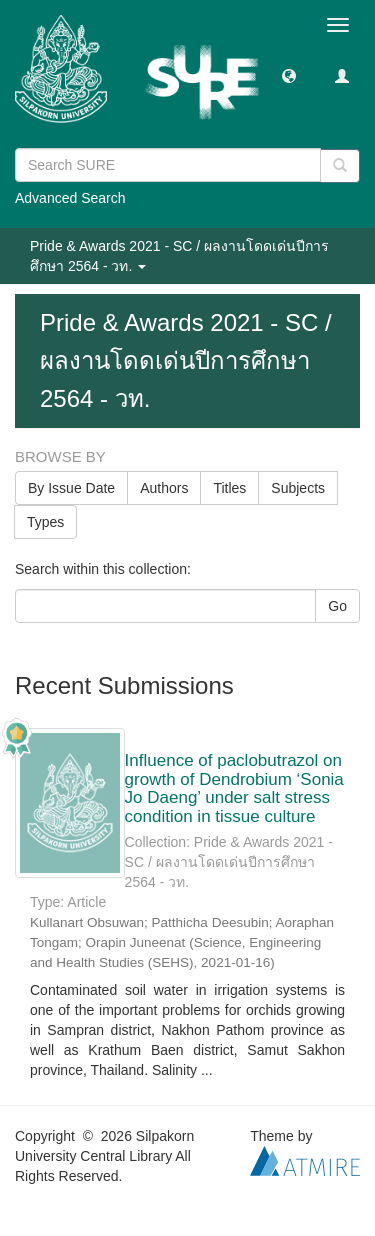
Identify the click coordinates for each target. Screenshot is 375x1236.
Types (45, 522)
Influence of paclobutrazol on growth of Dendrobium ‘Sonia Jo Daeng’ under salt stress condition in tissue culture (234, 788)
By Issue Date (71, 488)
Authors (164, 488)
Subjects (298, 488)
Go (337, 606)
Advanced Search (70, 198)
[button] (289, 75)
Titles (229, 488)
